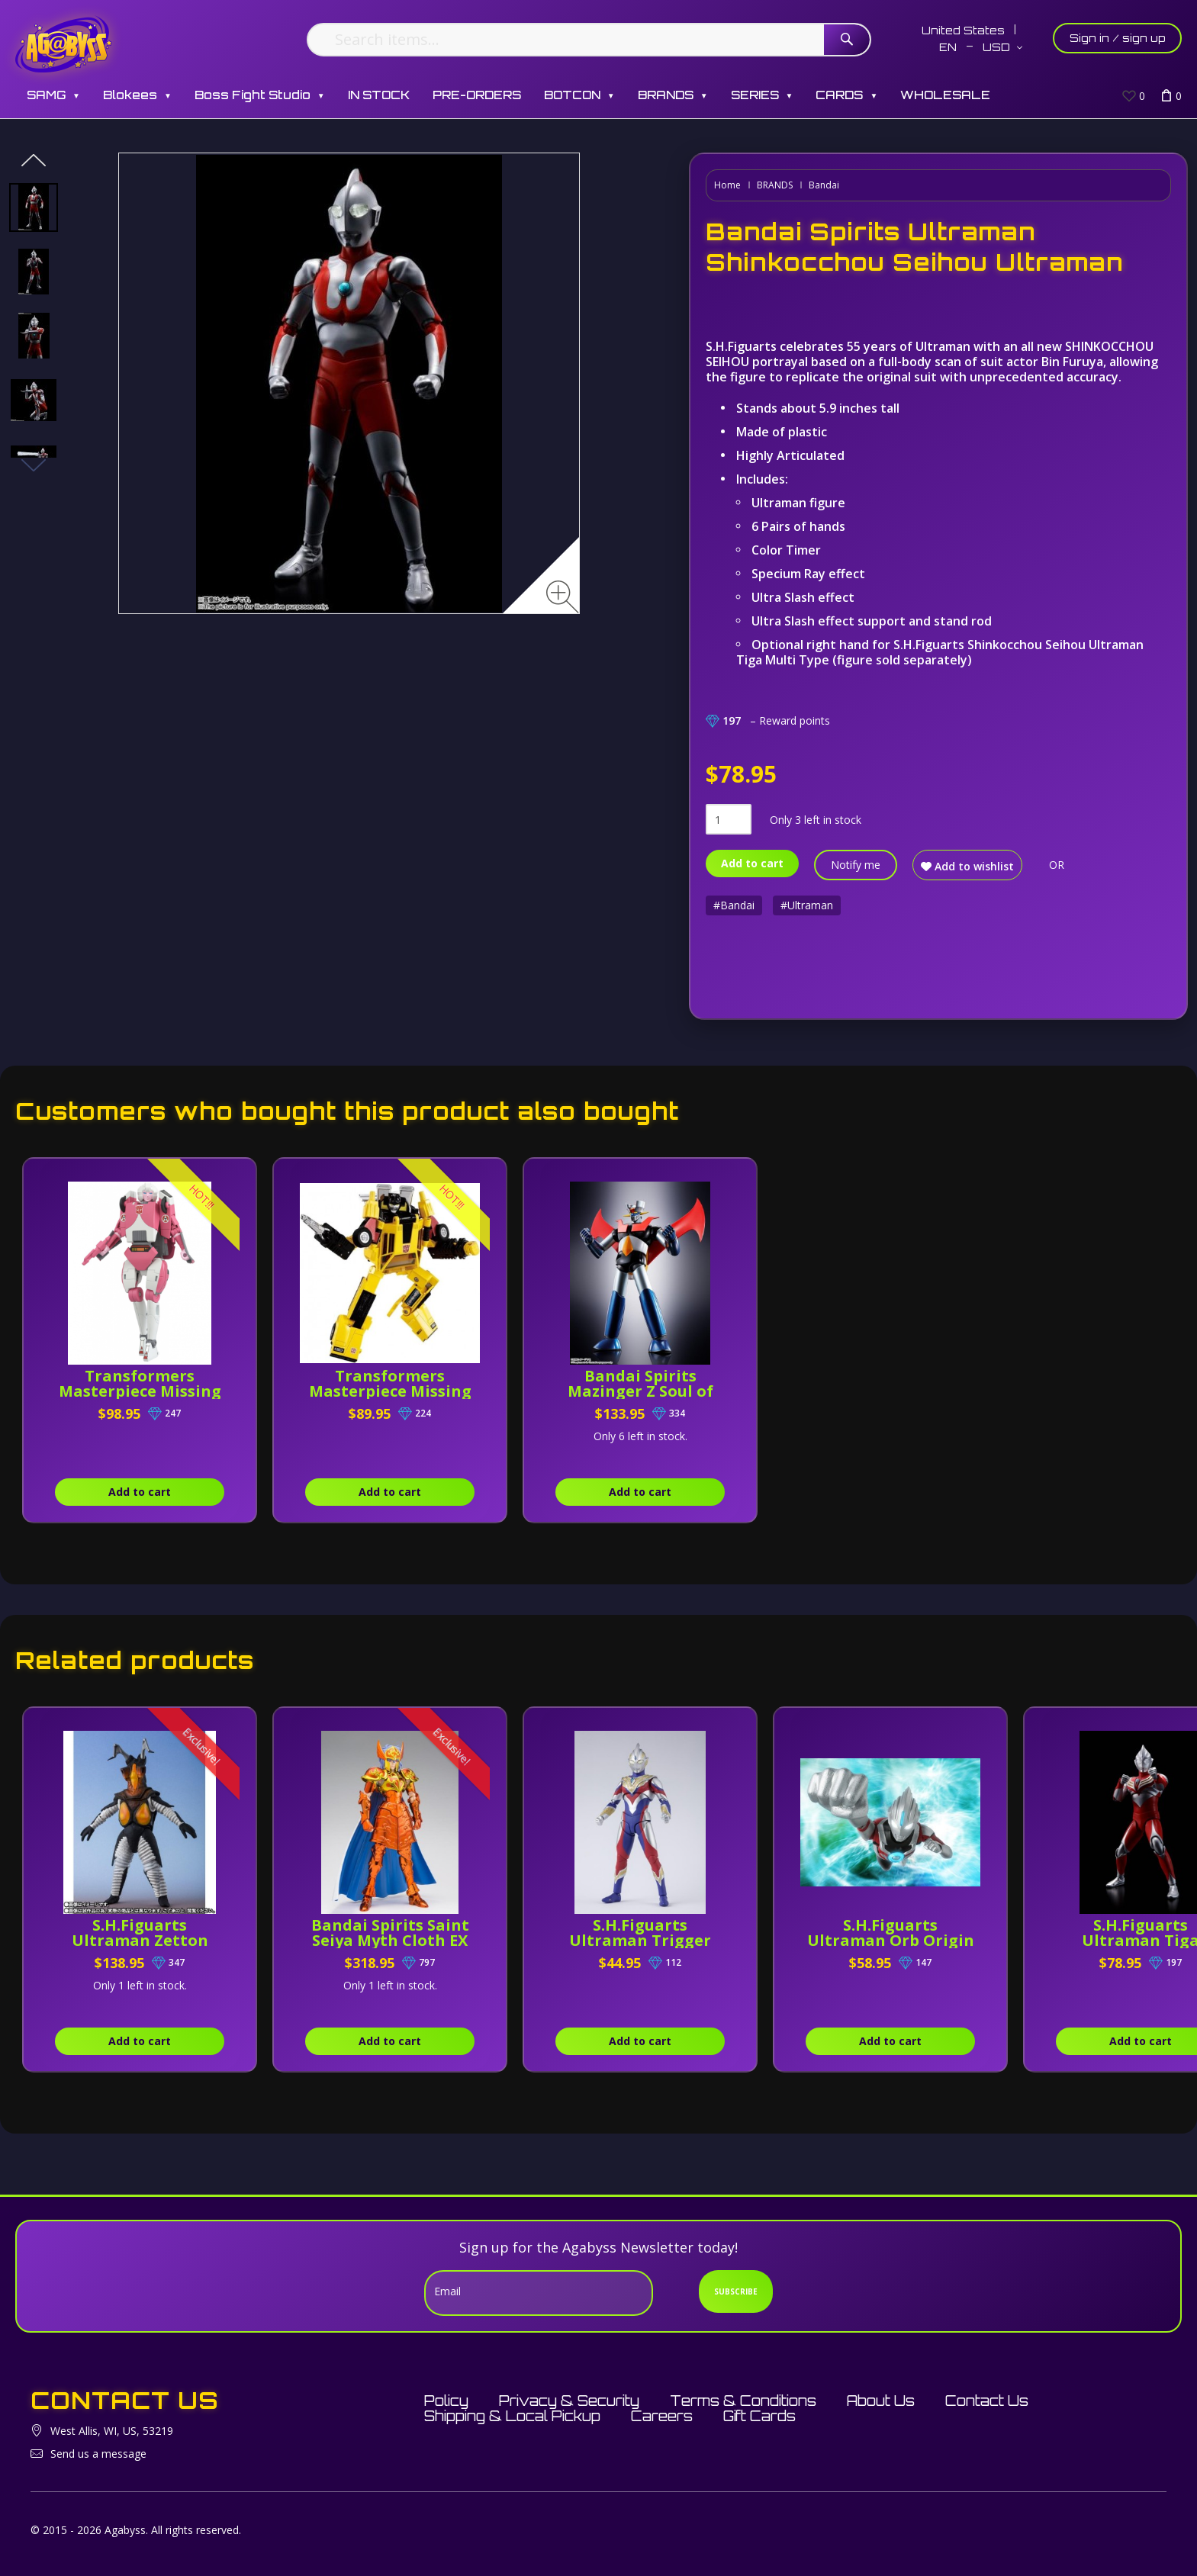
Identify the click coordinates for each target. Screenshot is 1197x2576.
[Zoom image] (562, 596)
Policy (446, 2400)
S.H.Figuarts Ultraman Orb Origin (890, 1932)
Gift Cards (759, 2415)
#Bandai (734, 905)
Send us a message (98, 2453)
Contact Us (986, 2400)
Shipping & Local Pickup (512, 2415)
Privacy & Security (569, 2400)
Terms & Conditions (743, 2400)
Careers (662, 2415)
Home (727, 184)
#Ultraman (806, 905)
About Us (881, 2400)
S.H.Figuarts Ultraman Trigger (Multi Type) (640, 1940)
